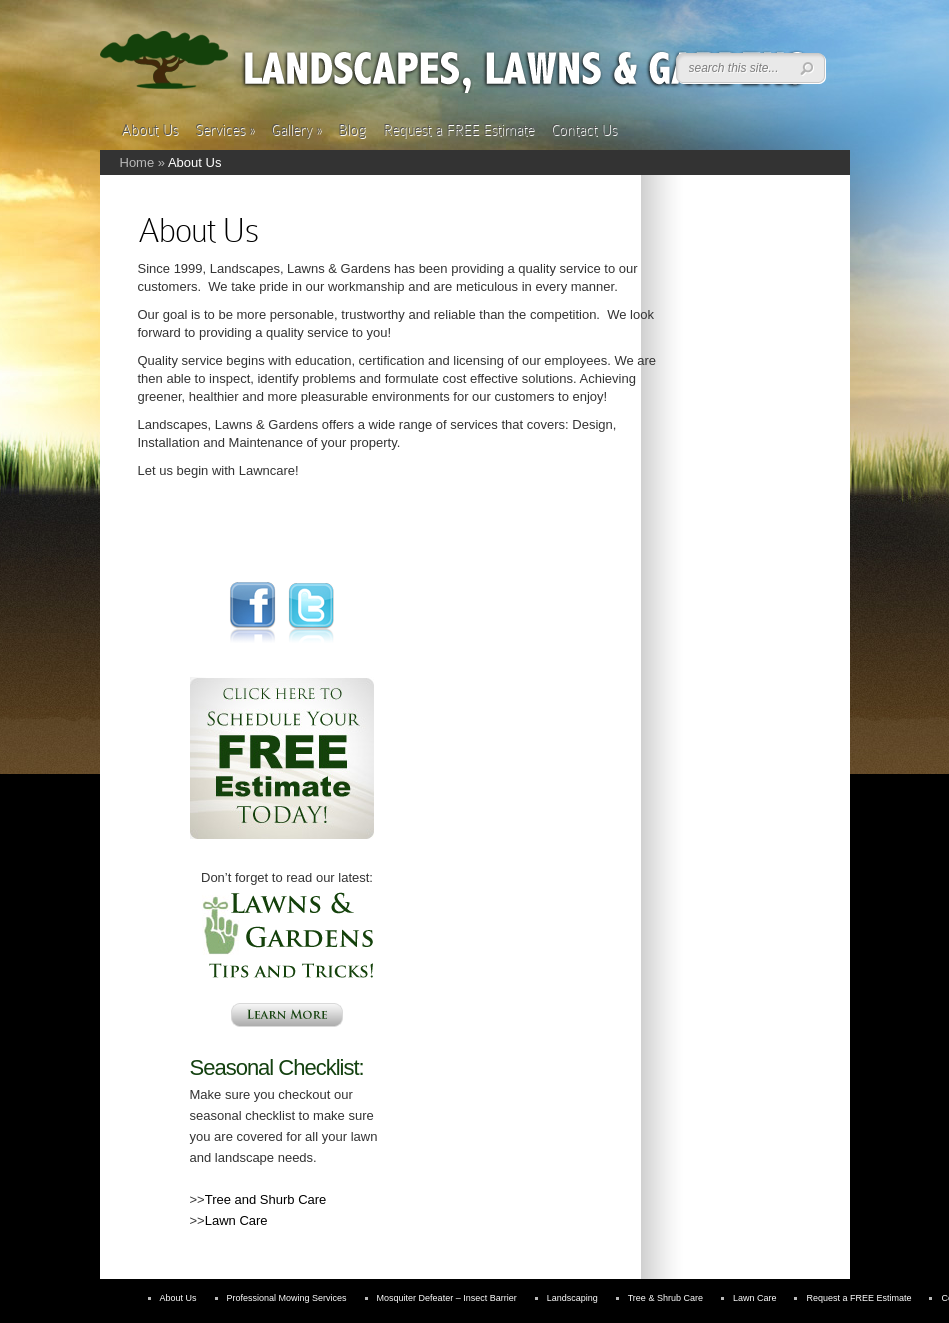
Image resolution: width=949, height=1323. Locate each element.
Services (224, 130)
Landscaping (572, 1298)
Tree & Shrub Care (665, 1298)
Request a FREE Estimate (458, 130)
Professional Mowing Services (287, 1298)
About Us (149, 130)
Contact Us (584, 130)
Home (137, 162)
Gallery (296, 130)
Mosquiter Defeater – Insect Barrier (447, 1298)
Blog (352, 130)
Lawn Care (236, 1220)
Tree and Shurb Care (266, 1199)
